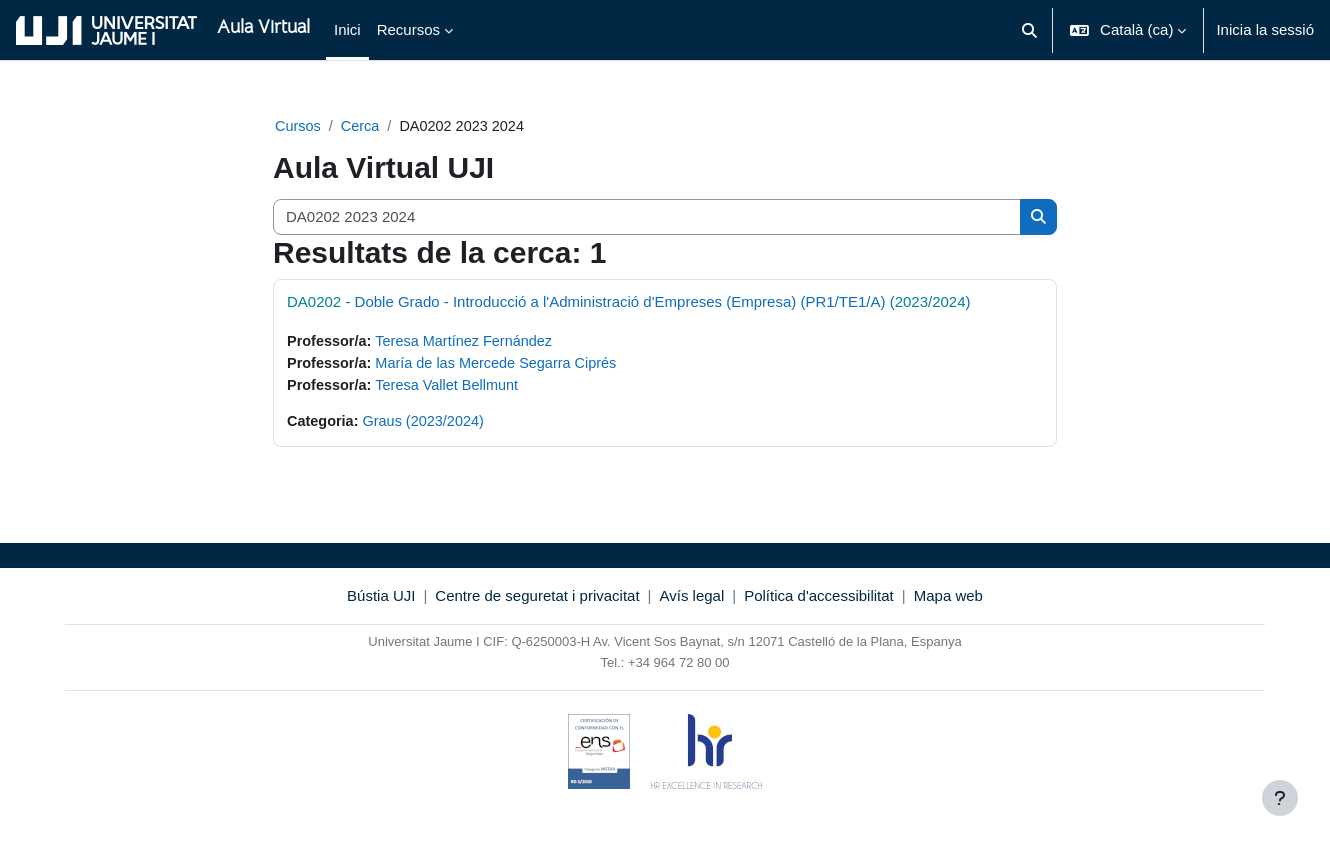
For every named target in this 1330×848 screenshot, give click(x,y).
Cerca (363, 126)
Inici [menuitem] (347, 29)
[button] (1029, 30)
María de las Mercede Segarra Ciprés (504, 365)
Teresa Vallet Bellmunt (453, 387)
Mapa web (948, 600)
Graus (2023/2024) (428, 425)
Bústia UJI (381, 600)
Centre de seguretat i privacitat (537, 600)
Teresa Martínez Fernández (470, 342)
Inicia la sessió (1265, 29)
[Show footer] (1280, 798)
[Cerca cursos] (647, 218)
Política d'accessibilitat (819, 600)
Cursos (299, 126)
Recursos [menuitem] (408, 29)
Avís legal (692, 600)
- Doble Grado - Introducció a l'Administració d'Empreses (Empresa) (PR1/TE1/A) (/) (629, 302)
